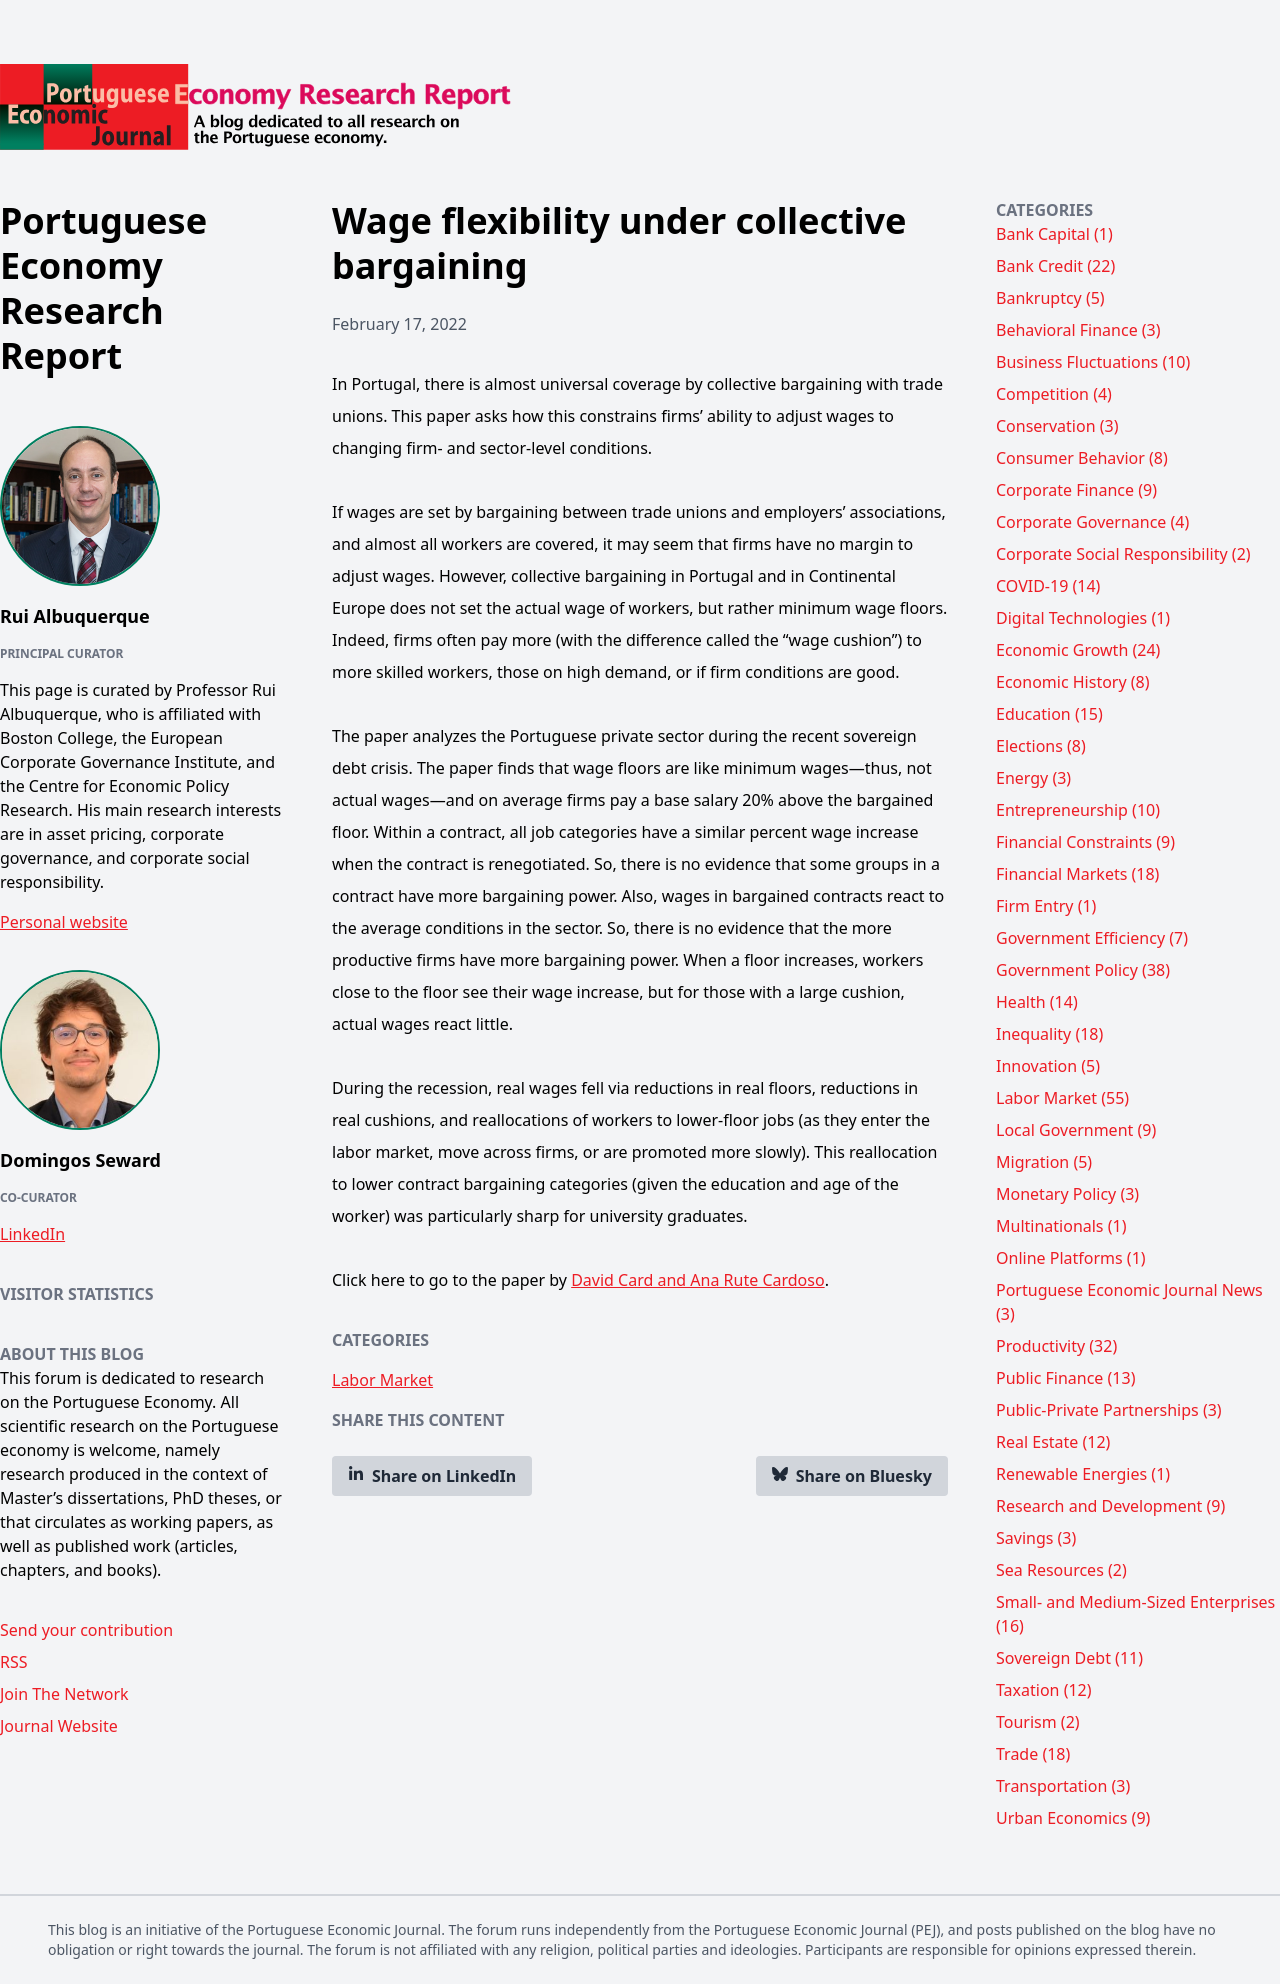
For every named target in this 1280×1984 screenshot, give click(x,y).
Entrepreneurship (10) (1078, 810)
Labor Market (382, 1380)
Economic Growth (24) (1078, 650)
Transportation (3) (1063, 1786)
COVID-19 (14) (1048, 586)
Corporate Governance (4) (1092, 522)
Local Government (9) (1076, 1130)
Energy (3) (1033, 778)
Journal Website (59, 1726)
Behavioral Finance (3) (1078, 330)
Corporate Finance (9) (1076, 490)
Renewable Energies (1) (1083, 1474)
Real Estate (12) (1053, 1442)
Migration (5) (1044, 1162)
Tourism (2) (1038, 1722)
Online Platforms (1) (1071, 1258)
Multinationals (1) (1061, 1226)
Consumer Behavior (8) (1082, 458)
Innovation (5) (1048, 1066)
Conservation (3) (1057, 426)
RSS (14, 1662)
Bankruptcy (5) (1050, 298)
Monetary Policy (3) (1067, 1194)
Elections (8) (1041, 746)
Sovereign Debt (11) (1069, 1658)
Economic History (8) (1073, 682)
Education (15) (1049, 714)
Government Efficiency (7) (1092, 938)
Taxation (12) (1044, 1690)
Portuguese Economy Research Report (103, 288)
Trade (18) (1033, 1754)
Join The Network (64, 1694)
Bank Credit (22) (1055, 266)
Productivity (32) (1056, 1346)
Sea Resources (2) (1061, 1570)
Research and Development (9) (1110, 1506)
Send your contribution (86, 1630)
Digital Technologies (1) (1083, 618)
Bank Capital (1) (1054, 234)
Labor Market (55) (1062, 1098)
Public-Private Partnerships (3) (1109, 1410)
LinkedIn (32, 1234)
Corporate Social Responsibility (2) (1123, 554)
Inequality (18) (1049, 1034)
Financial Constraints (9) (1085, 842)
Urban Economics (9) (1073, 1818)
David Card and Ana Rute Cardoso (697, 1280)
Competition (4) (1054, 394)
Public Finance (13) (1065, 1378)
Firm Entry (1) (1046, 906)
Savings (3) (1036, 1538)
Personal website (64, 922)
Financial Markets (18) (1077, 874)
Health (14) (1037, 1002)
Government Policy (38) (1083, 970)
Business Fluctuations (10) (1093, 362)
